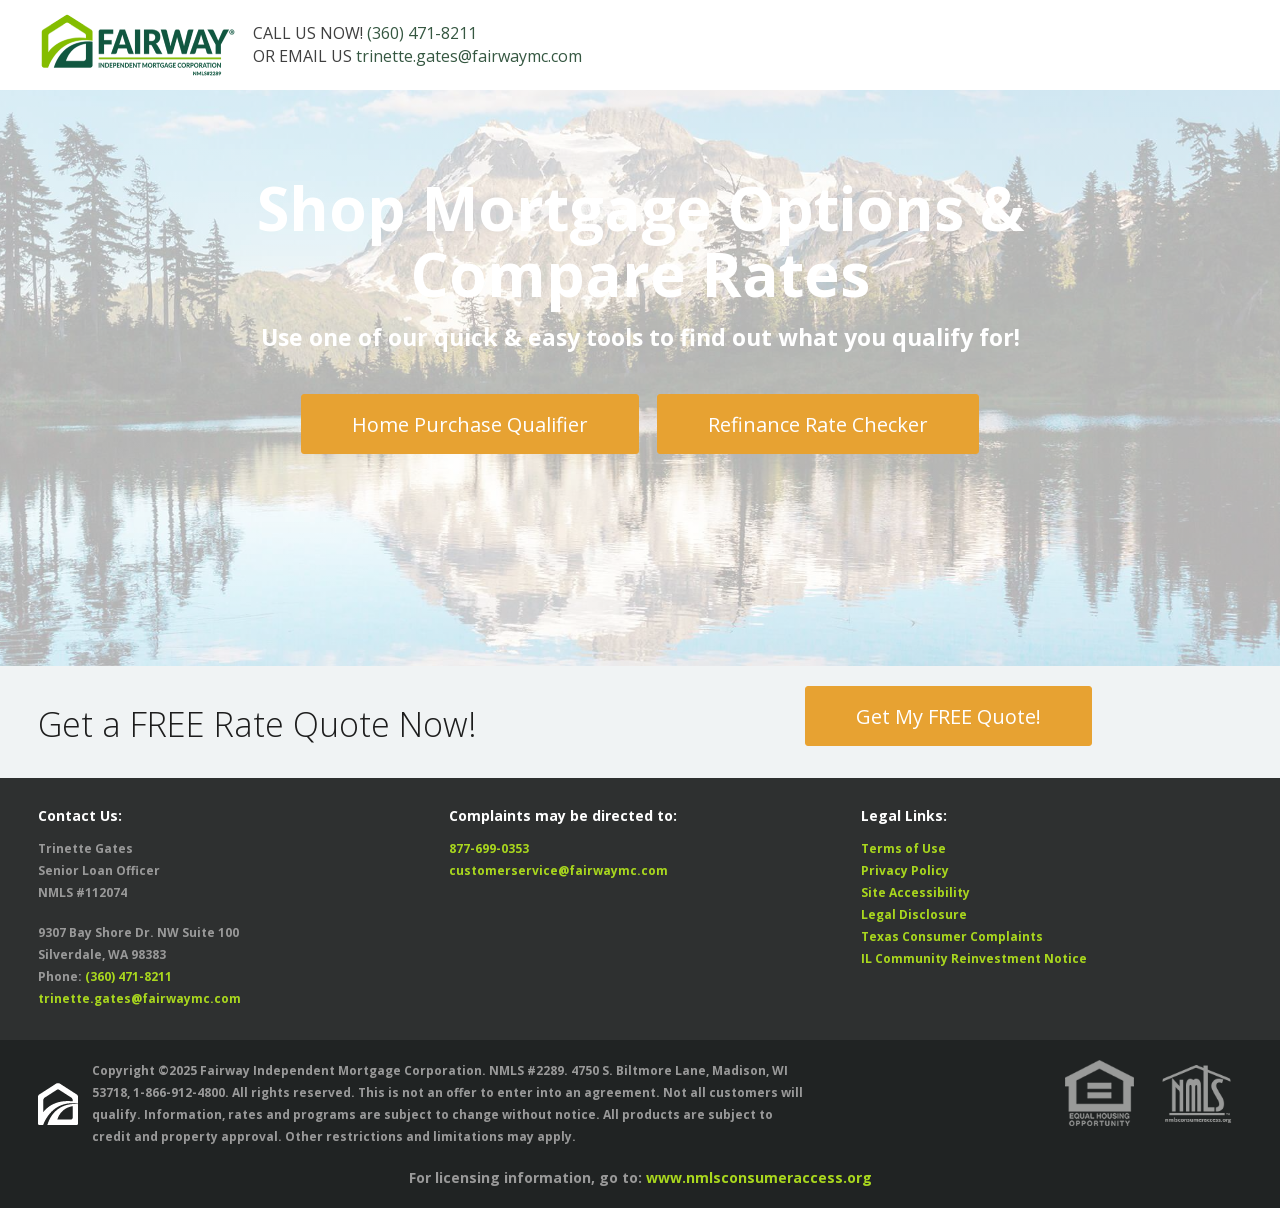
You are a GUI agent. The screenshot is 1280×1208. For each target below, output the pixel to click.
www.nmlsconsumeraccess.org (759, 1177)
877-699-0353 (489, 848)
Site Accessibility (915, 892)
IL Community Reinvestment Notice (974, 958)
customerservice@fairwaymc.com (558, 870)
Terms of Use (903, 848)
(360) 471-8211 (422, 33)
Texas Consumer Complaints (952, 936)
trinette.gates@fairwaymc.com (469, 56)
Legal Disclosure (914, 914)
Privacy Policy (905, 870)
